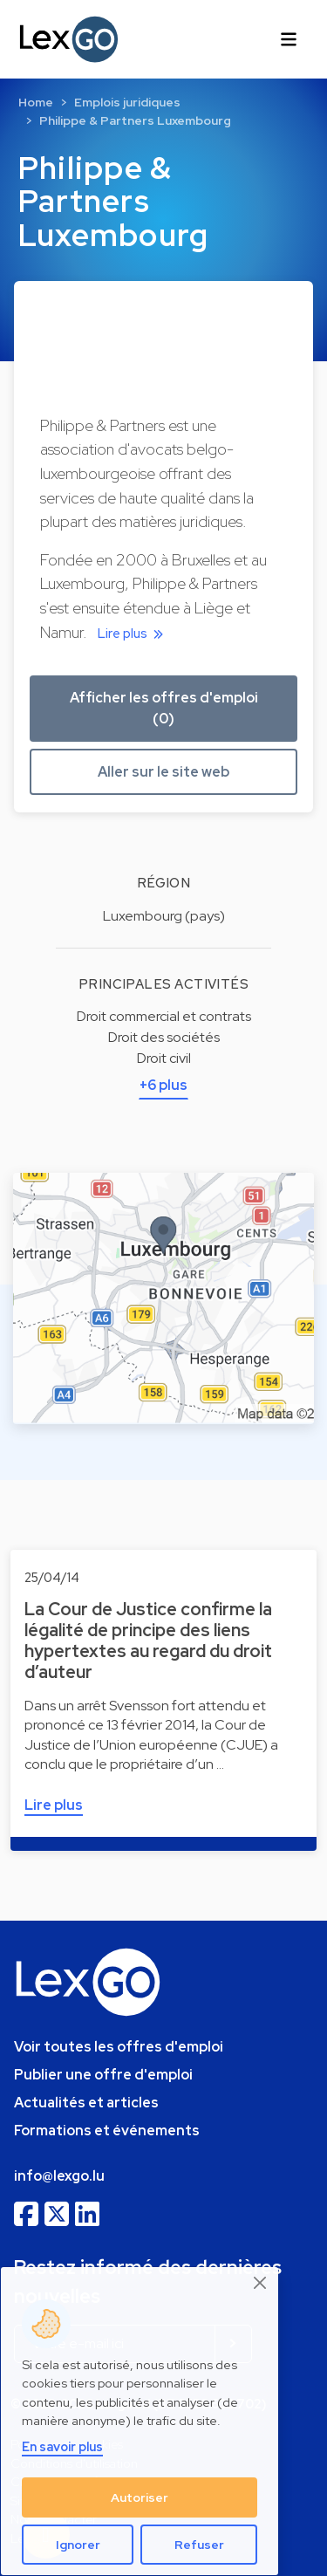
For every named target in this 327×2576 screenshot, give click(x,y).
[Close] (261, 2283)
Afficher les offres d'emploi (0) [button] (164, 708)
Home (35, 102)
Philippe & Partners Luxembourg (135, 120)
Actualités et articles (86, 2102)
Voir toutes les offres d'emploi (118, 2047)
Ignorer (78, 2544)
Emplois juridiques (127, 102)
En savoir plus (62, 2446)
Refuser (199, 2544)
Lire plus (133, 633)
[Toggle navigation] (288, 39)
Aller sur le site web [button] (163, 772)
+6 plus (163, 1085)
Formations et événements (107, 2130)
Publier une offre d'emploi (103, 2075)
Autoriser (139, 2497)
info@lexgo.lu (59, 2176)
